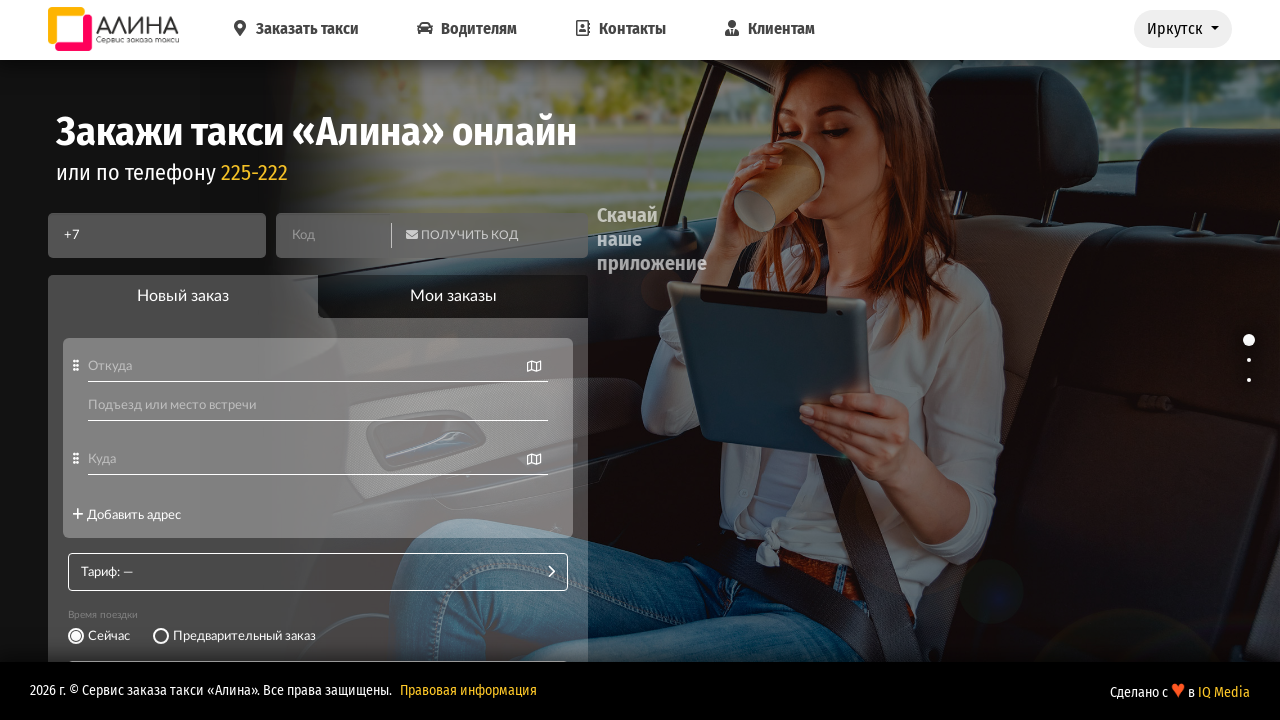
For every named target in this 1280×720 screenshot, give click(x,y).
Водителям (465, 28)
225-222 (254, 172)
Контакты (618, 28)
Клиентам (767, 28)
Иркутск (1177, 28)
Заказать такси (293, 28)
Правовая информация (468, 690)
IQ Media (1224, 692)
